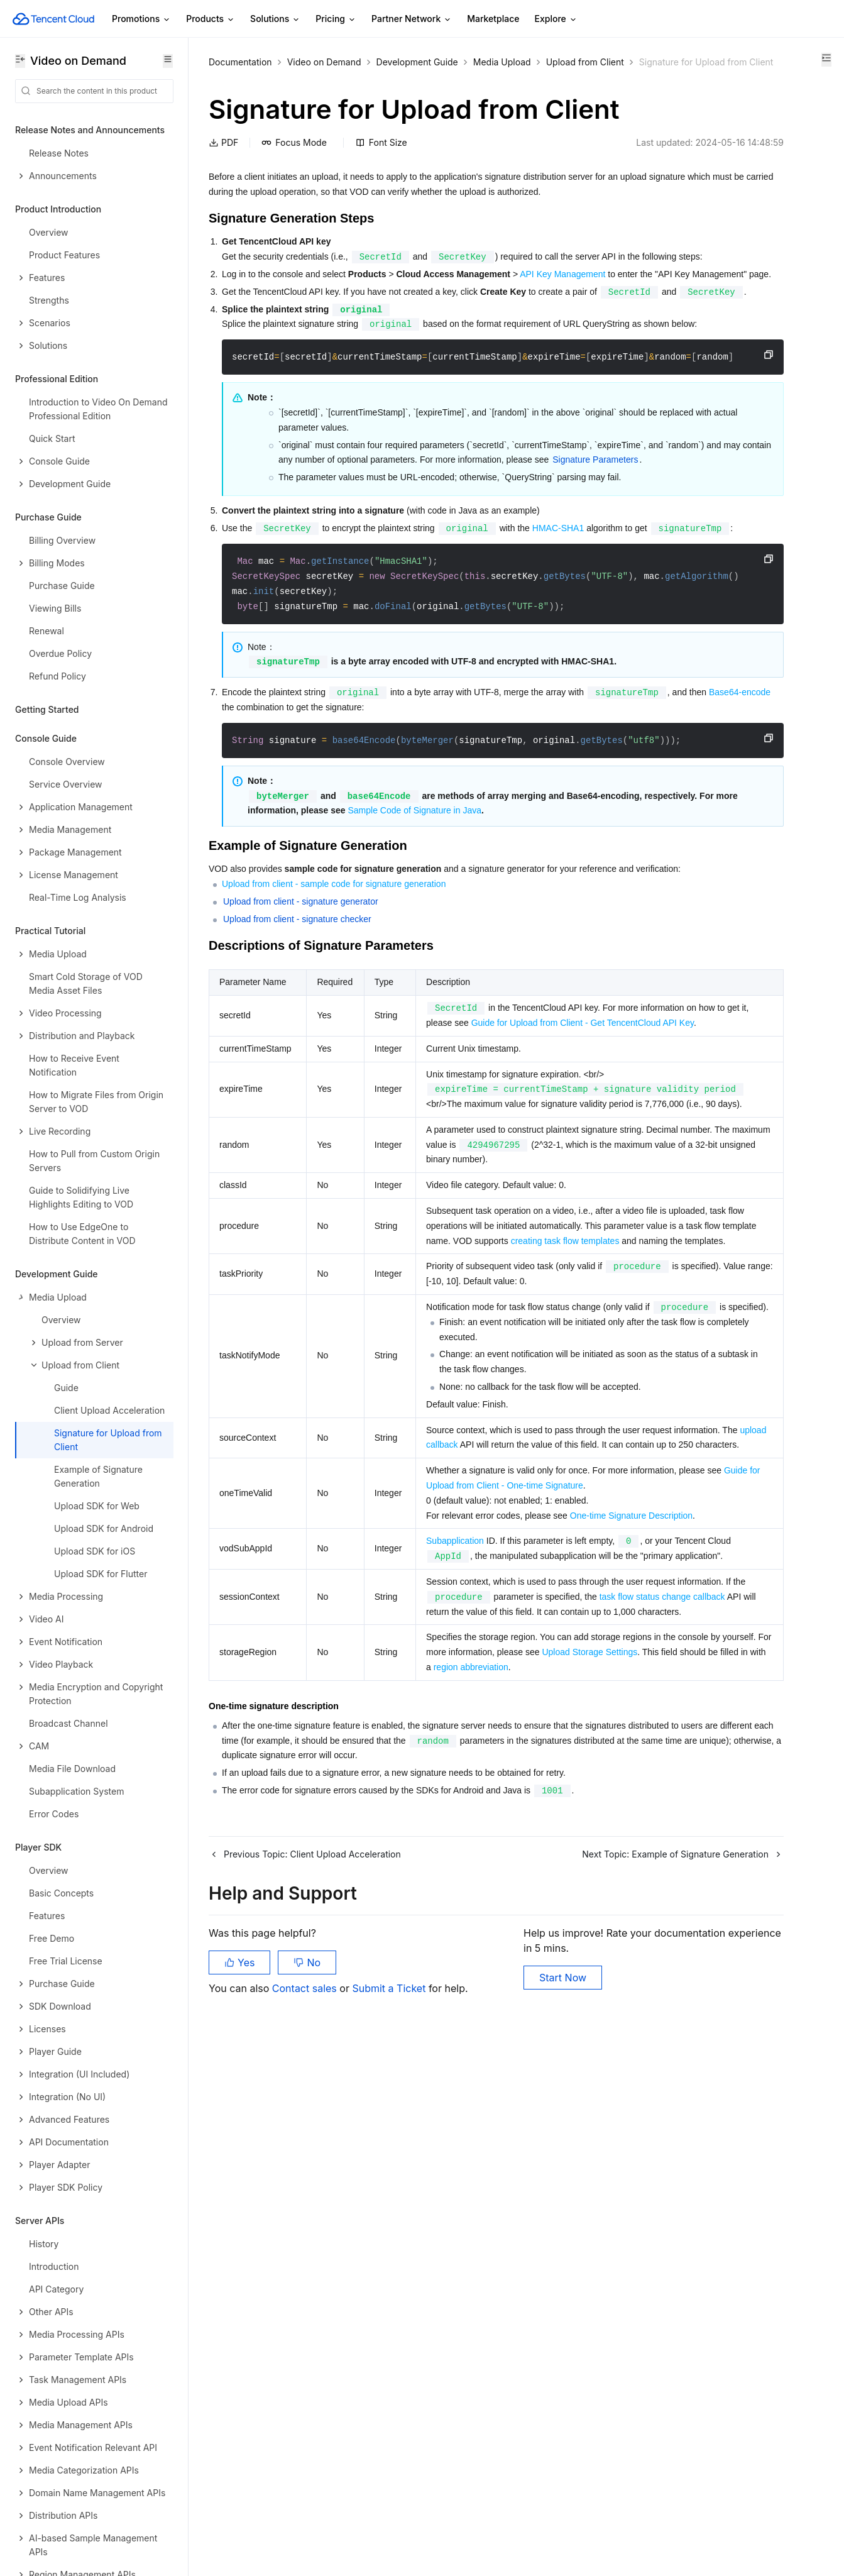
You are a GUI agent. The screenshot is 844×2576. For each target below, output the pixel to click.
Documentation (240, 62)
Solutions (275, 19)
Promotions (141, 19)
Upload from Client (248, 77)
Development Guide (417, 62)
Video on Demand (324, 62)
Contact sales (305, 2513)
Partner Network (411, 19)
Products (210, 19)
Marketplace (493, 18)
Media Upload (502, 62)
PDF (223, 195)
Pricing (335, 19)
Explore (556, 19)
